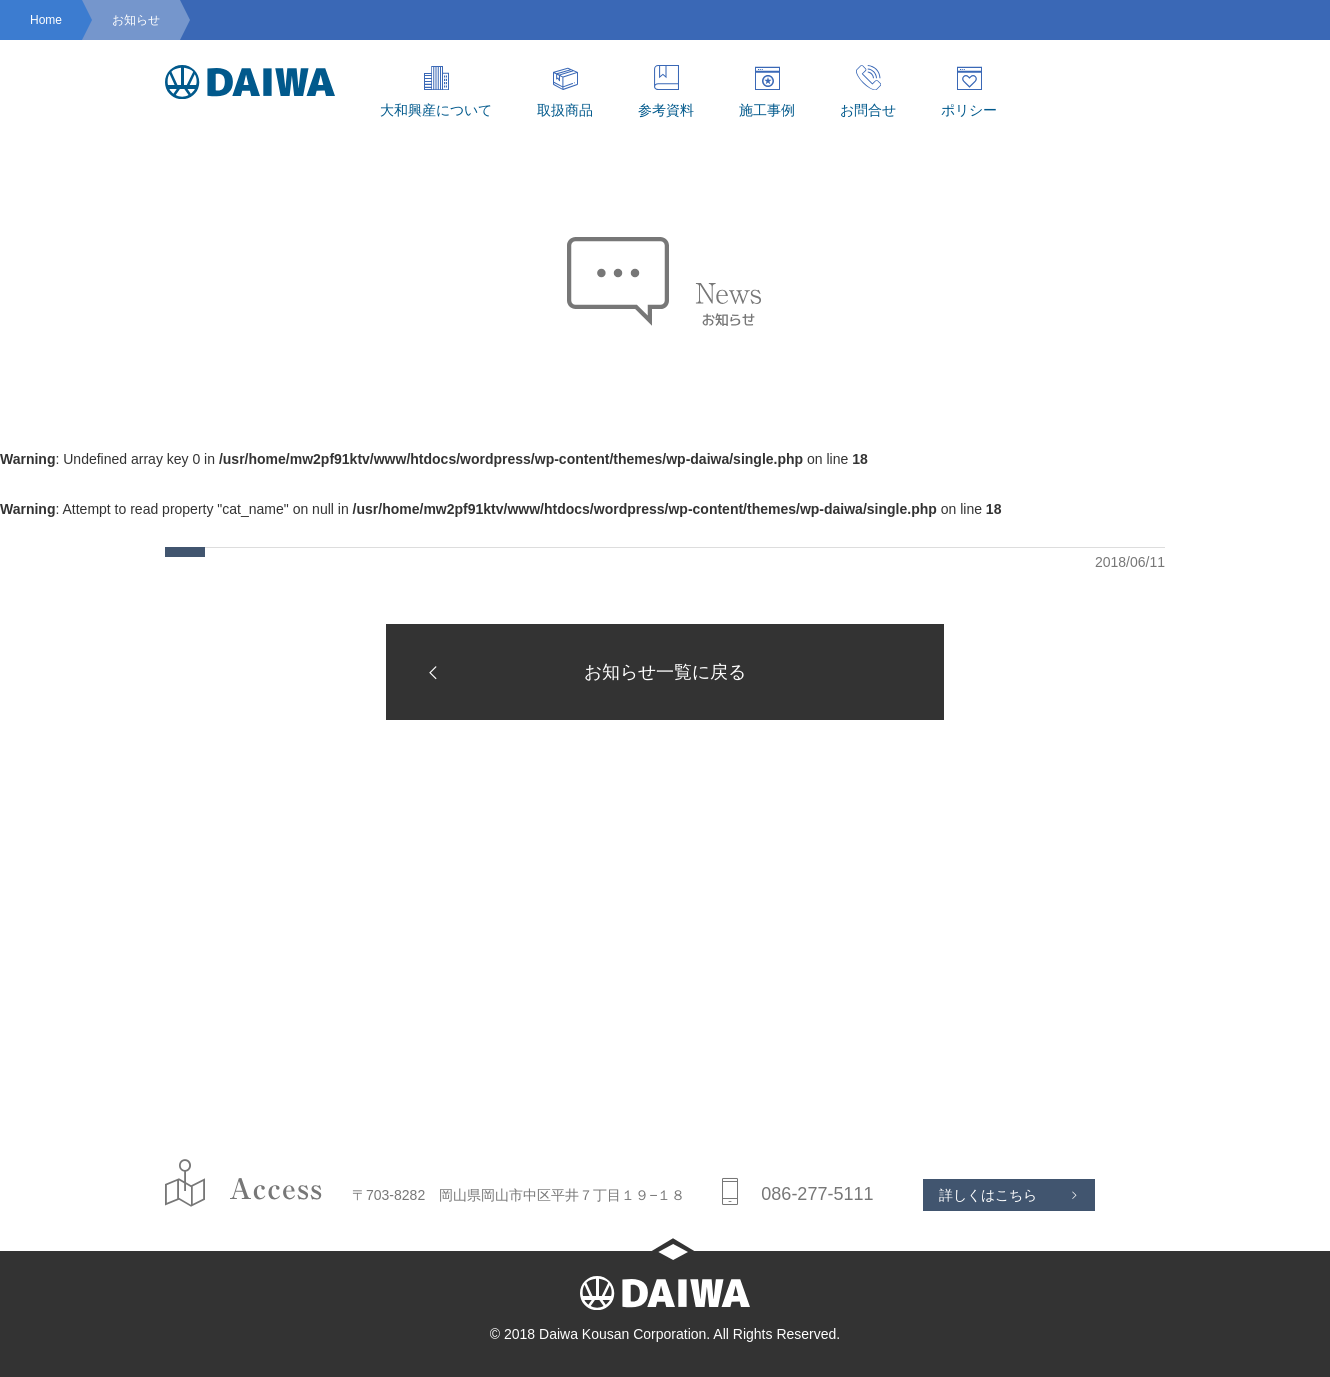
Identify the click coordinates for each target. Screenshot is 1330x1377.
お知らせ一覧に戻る (581, 672)
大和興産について (436, 91)
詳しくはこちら (988, 1195)
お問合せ (868, 91)
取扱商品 (565, 91)
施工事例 (767, 91)
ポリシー (969, 91)
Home (46, 20)
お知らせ (136, 20)
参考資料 (666, 91)
